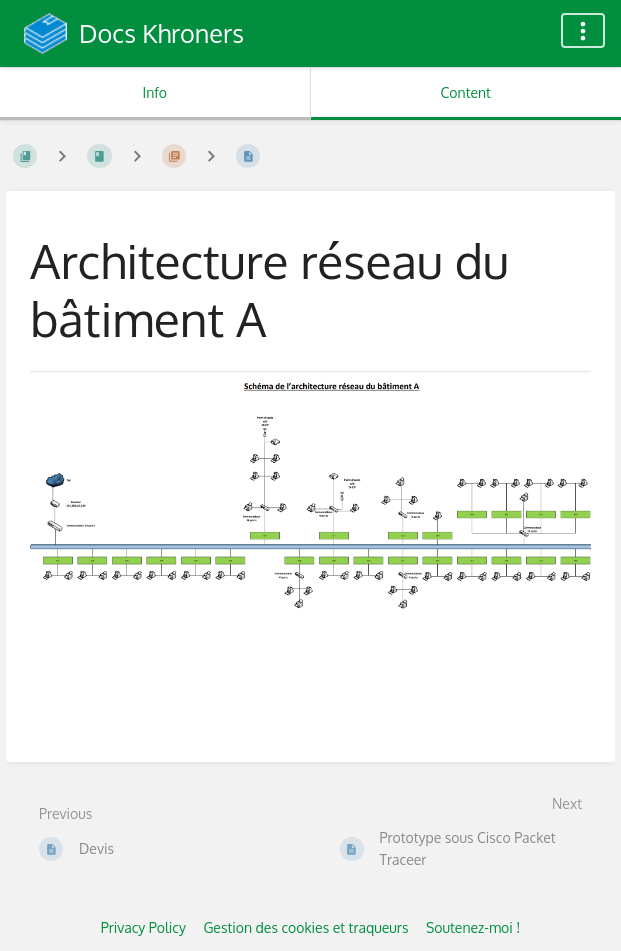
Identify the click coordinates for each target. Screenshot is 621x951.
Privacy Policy (143, 927)
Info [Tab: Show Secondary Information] (154, 92)
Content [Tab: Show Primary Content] (466, 92)
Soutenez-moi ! (473, 927)
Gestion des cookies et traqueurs (305, 927)
